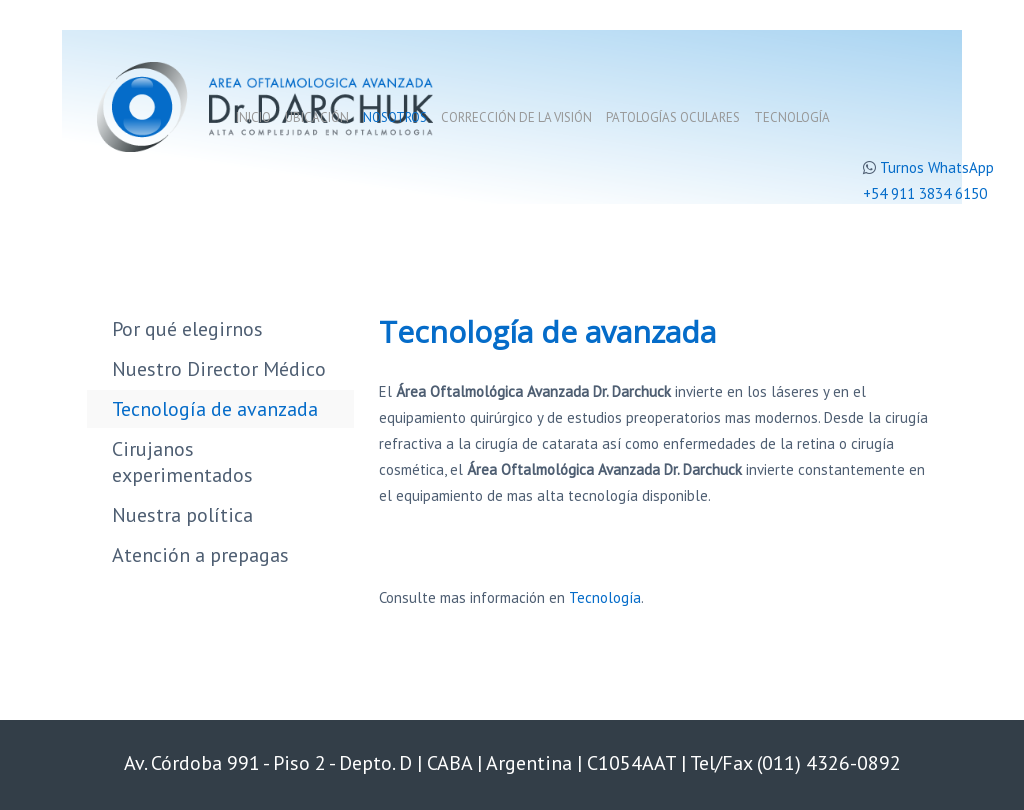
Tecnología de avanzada (215, 409)
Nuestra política (182, 515)
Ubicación (317, 117)
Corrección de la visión (516, 117)
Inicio (253, 117)
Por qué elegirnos (187, 329)
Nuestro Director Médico (219, 369)
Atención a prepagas (200, 555)
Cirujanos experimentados (182, 462)
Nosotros (395, 117)
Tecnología (792, 117)
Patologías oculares (673, 117)
